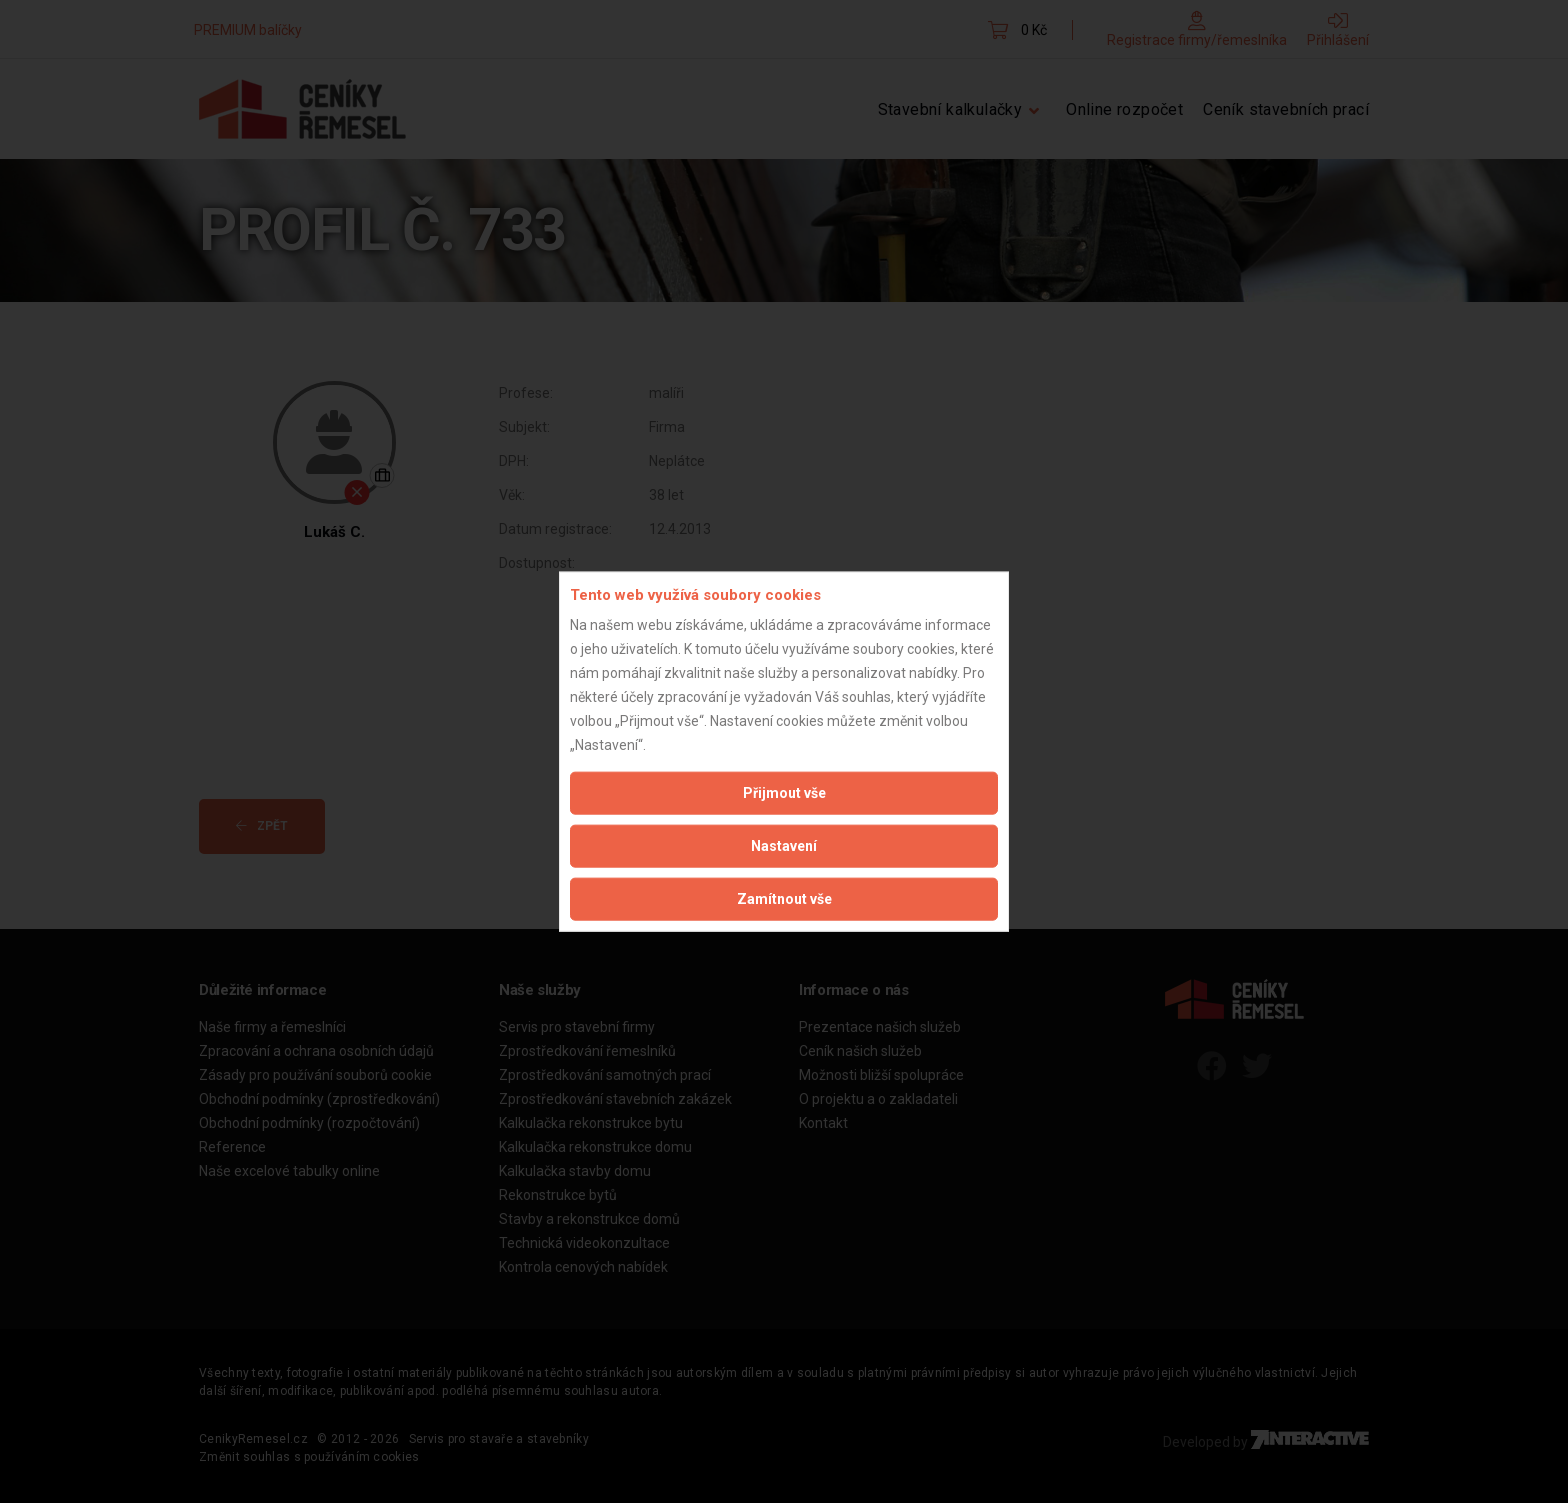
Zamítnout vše (784, 899)
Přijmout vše (784, 793)
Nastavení (784, 846)
